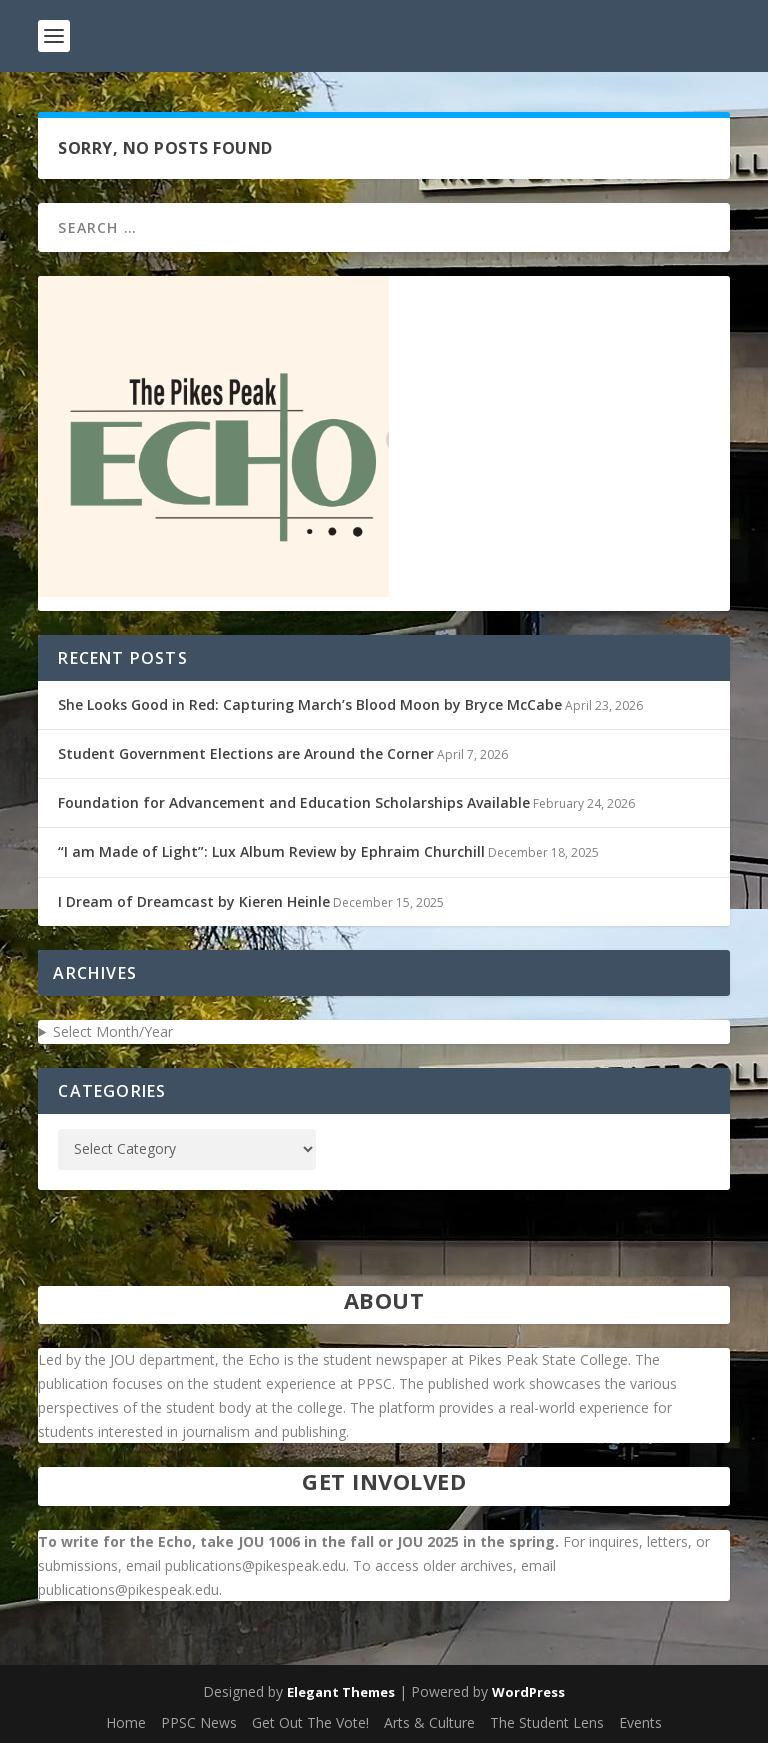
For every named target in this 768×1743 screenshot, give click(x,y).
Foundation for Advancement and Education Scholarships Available (294, 802)
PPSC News (199, 1722)
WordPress (528, 1692)
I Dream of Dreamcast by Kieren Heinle (194, 901)
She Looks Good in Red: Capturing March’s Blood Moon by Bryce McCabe (310, 704)
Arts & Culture (429, 1722)
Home (126, 1722)
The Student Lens (547, 1722)
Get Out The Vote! (310, 1722)
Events (640, 1722)
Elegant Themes (341, 1692)
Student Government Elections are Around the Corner (246, 753)
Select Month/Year (113, 1031)
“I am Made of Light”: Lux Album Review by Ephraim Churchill (271, 851)
